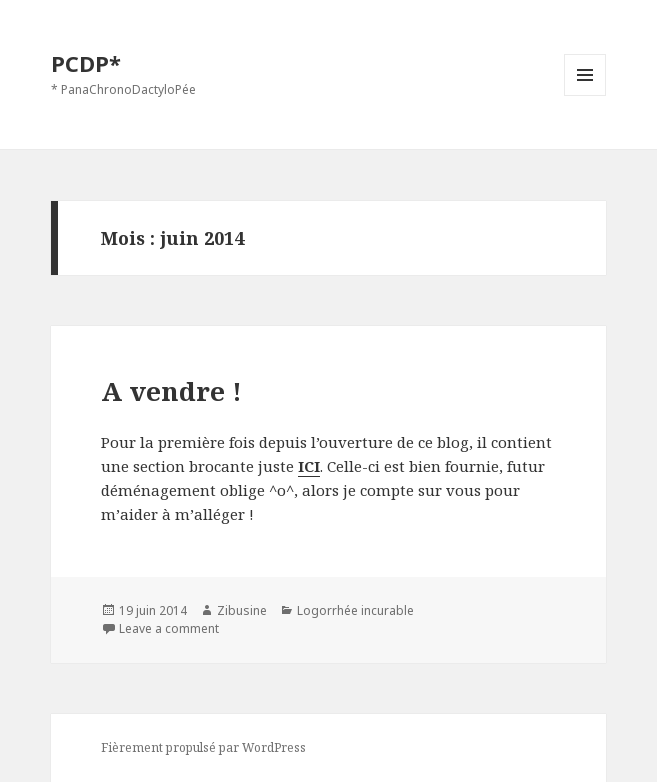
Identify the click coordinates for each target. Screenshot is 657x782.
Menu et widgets (585, 95)
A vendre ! (171, 391)
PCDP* (86, 63)
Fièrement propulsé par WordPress (203, 747)
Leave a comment (169, 628)
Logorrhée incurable (355, 610)
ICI (309, 466)
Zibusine (242, 610)
